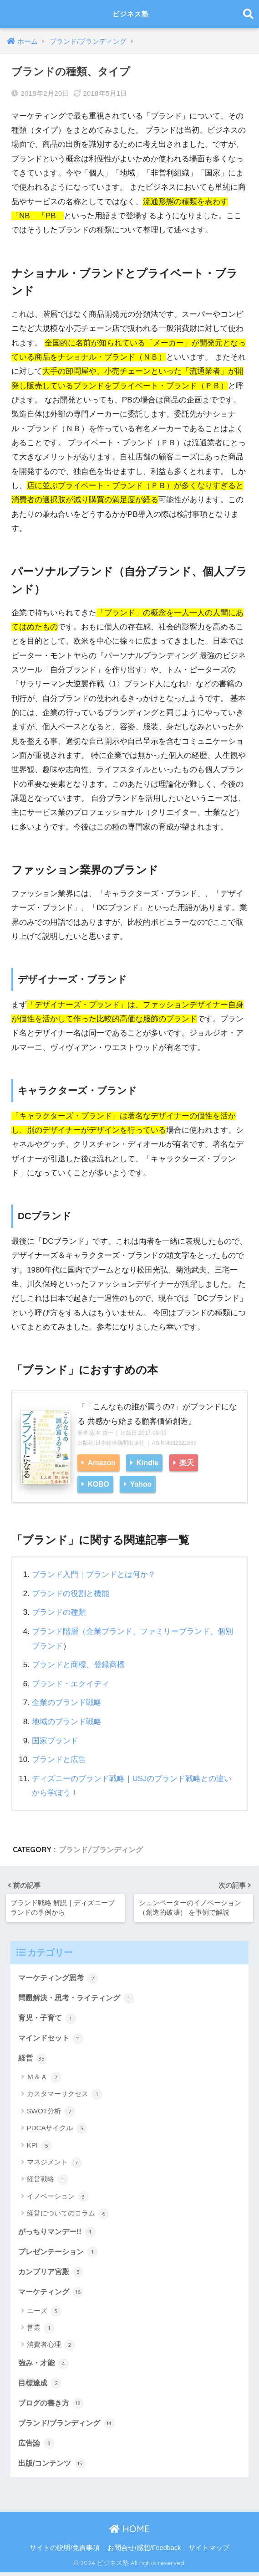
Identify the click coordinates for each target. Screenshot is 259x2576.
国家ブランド (55, 1739)
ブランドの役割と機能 (70, 1593)
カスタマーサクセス (64, 2094)
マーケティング (52, 2293)
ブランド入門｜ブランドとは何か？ (94, 1574)
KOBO (98, 1484)
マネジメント (54, 2162)
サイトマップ (208, 2551)
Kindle (147, 1462)
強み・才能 (44, 2365)
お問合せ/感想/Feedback (144, 2551)
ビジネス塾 (130, 14)
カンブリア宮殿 (52, 2272)
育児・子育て (48, 2017)
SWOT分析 (51, 2111)
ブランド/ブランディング (101, 1847)
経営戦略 (47, 2179)
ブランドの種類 (59, 1612)
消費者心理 (51, 2346)
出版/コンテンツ (53, 2466)
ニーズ (44, 2312)
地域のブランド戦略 (67, 1720)
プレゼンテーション (60, 2252)
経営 (33, 2058)
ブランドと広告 (59, 1758)
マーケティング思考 (60, 1976)
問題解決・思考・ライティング (79, 1997)
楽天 (187, 1462)
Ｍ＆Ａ (44, 2077)
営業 (41, 2329)
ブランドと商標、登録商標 (78, 1664)
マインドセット (52, 2037)
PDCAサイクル (57, 2128)
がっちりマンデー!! (59, 2232)
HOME (129, 2532)
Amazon (101, 1462)
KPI (39, 2145)
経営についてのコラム (68, 2214)
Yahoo (141, 1484)
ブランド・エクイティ (70, 1683)
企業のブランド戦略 (67, 1701)
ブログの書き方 (52, 2405)
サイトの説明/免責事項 (65, 2551)
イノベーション (58, 2196)
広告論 (37, 2446)
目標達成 (41, 2385)
